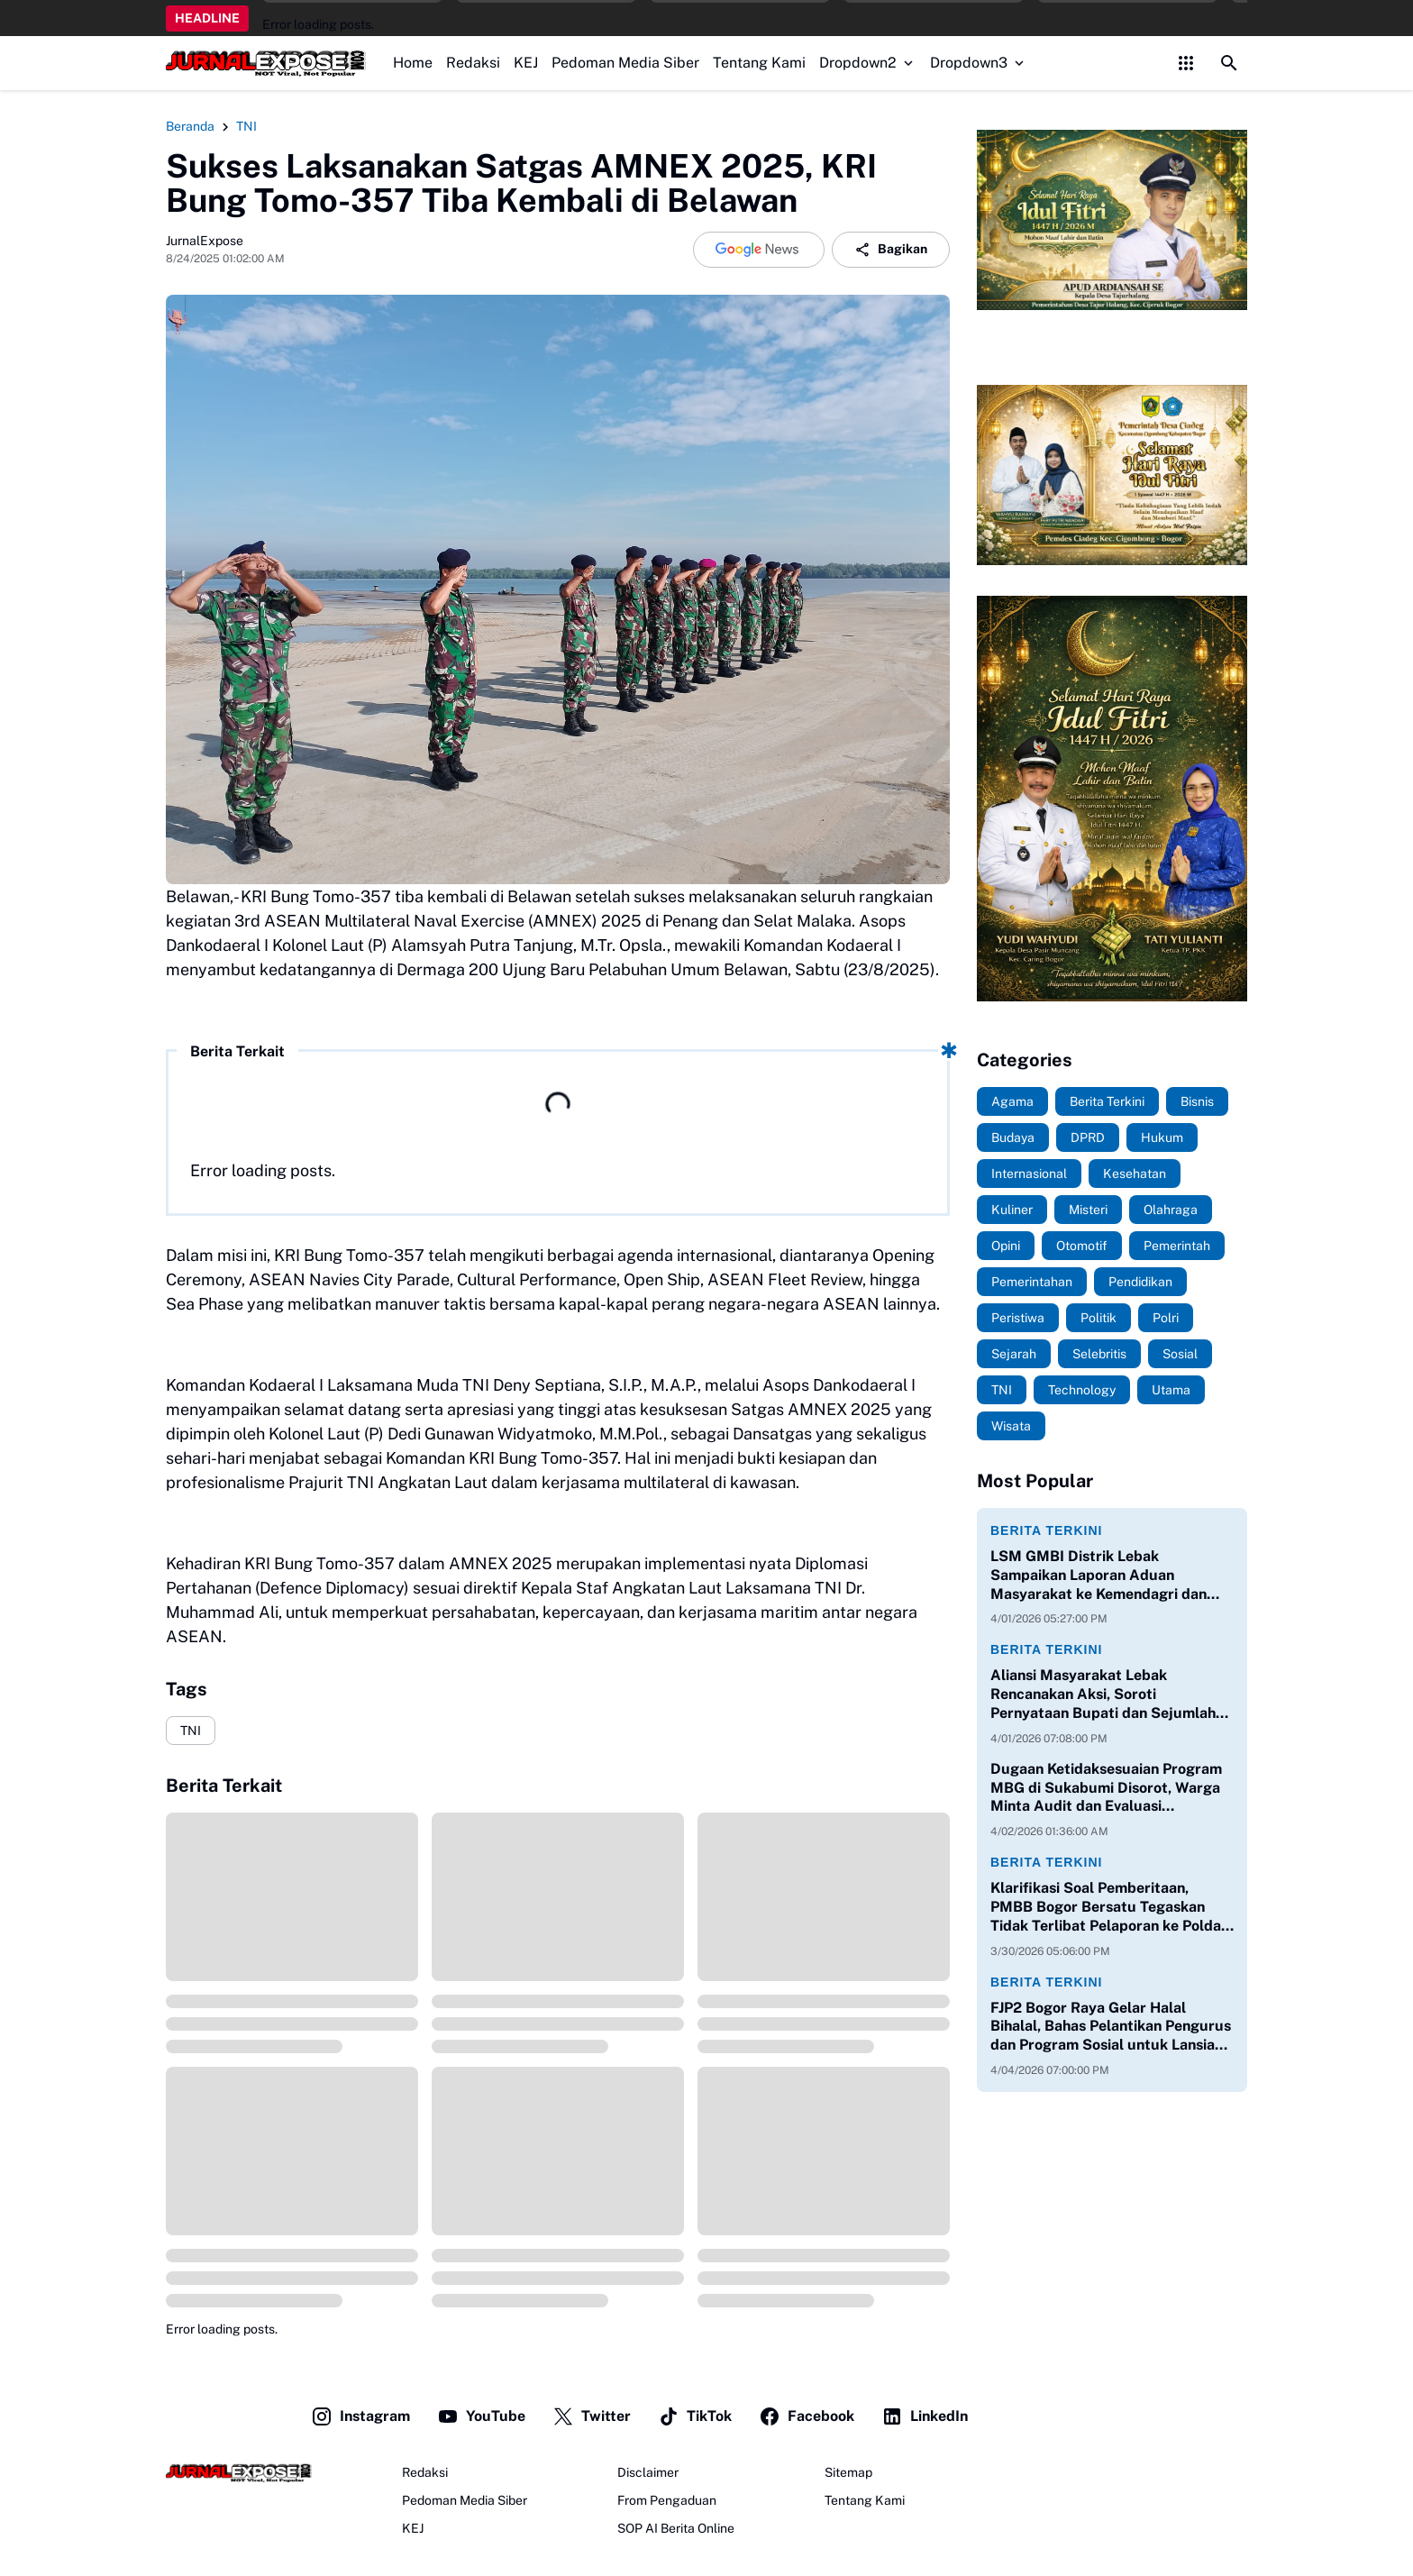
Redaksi (473, 62)
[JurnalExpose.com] (239, 2473)
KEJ (526, 62)
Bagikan (890, 250)
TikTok (695, 2416)
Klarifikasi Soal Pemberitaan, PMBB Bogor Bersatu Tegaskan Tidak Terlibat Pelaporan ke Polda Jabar (1105, 1907)
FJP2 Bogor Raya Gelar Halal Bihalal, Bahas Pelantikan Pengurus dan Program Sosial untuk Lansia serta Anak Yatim (1110, 2027)
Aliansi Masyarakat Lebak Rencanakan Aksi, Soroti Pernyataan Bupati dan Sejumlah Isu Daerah (1103, 1694)
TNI (190, 1730)
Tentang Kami (759, 62)
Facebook (806, 2416)
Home (413, 62)
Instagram (360, 2416)
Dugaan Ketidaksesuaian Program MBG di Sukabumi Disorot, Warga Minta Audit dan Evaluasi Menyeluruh (1106, 1788)
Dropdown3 (978, 62)
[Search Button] (1229, 63)
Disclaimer (648, 2472)
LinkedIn (924, 2416)
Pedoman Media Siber (625, 62)
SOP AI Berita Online (675, 2528)
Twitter (591, 2416)
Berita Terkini (1046, 1530)
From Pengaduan (666, 2500)
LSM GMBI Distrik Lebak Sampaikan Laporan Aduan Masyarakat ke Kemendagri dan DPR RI (1098, 1575)
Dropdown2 (867, 62)
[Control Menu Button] (1186, 63)
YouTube (481, 2416)
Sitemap (848, 2472)
